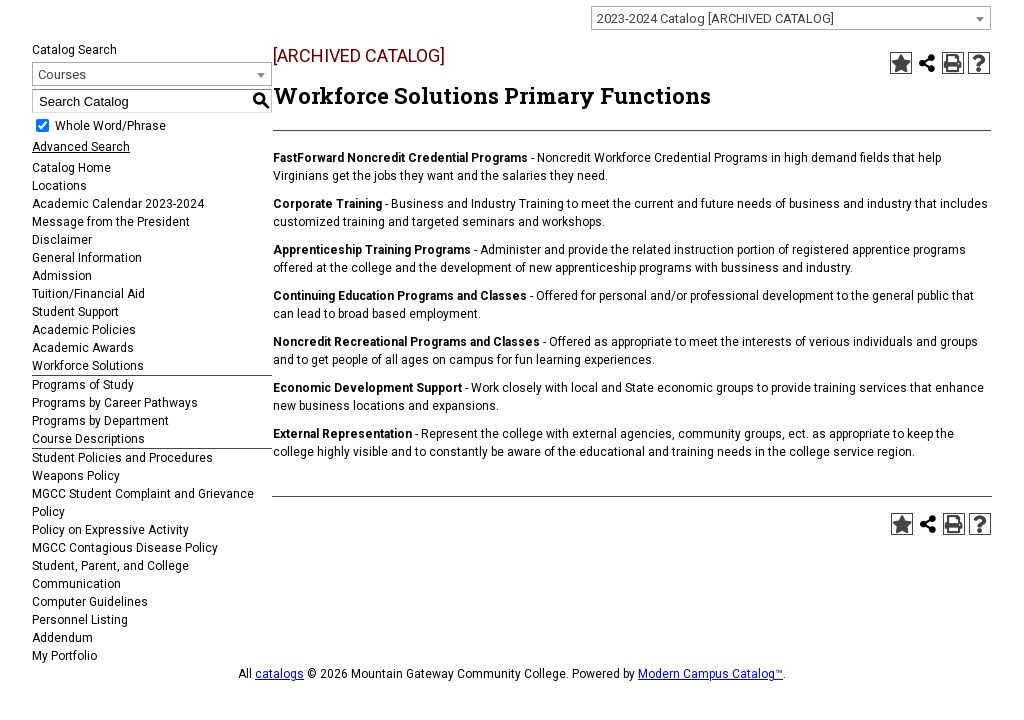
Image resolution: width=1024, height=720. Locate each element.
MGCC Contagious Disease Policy (125, 548)
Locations (59, 186)
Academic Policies (84, 330)
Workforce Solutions (88, 366)
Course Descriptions (88, 439)
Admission (62, 276)
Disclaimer (62, 240)
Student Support (75, 312)
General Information (87, 258)
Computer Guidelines (90, 602)
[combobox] (791, 18)
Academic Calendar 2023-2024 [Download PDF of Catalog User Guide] (118, 204)
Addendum (62, 638)
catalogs (279, 674)
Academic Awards (83, 348)
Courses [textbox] (62, 74)
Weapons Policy (76, 476)
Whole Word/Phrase (110, 126)
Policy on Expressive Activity (110, 530)
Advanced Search (81, 147)
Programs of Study (83, 385)
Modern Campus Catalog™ (710, 674)
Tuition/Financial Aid (88, 294)
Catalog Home (71, 168)
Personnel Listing (80, 620)
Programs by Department (100, 421)
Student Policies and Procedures (122, 458)
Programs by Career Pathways (115, 403)
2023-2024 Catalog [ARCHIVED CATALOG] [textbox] (715, 18)
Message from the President (111, 222)
